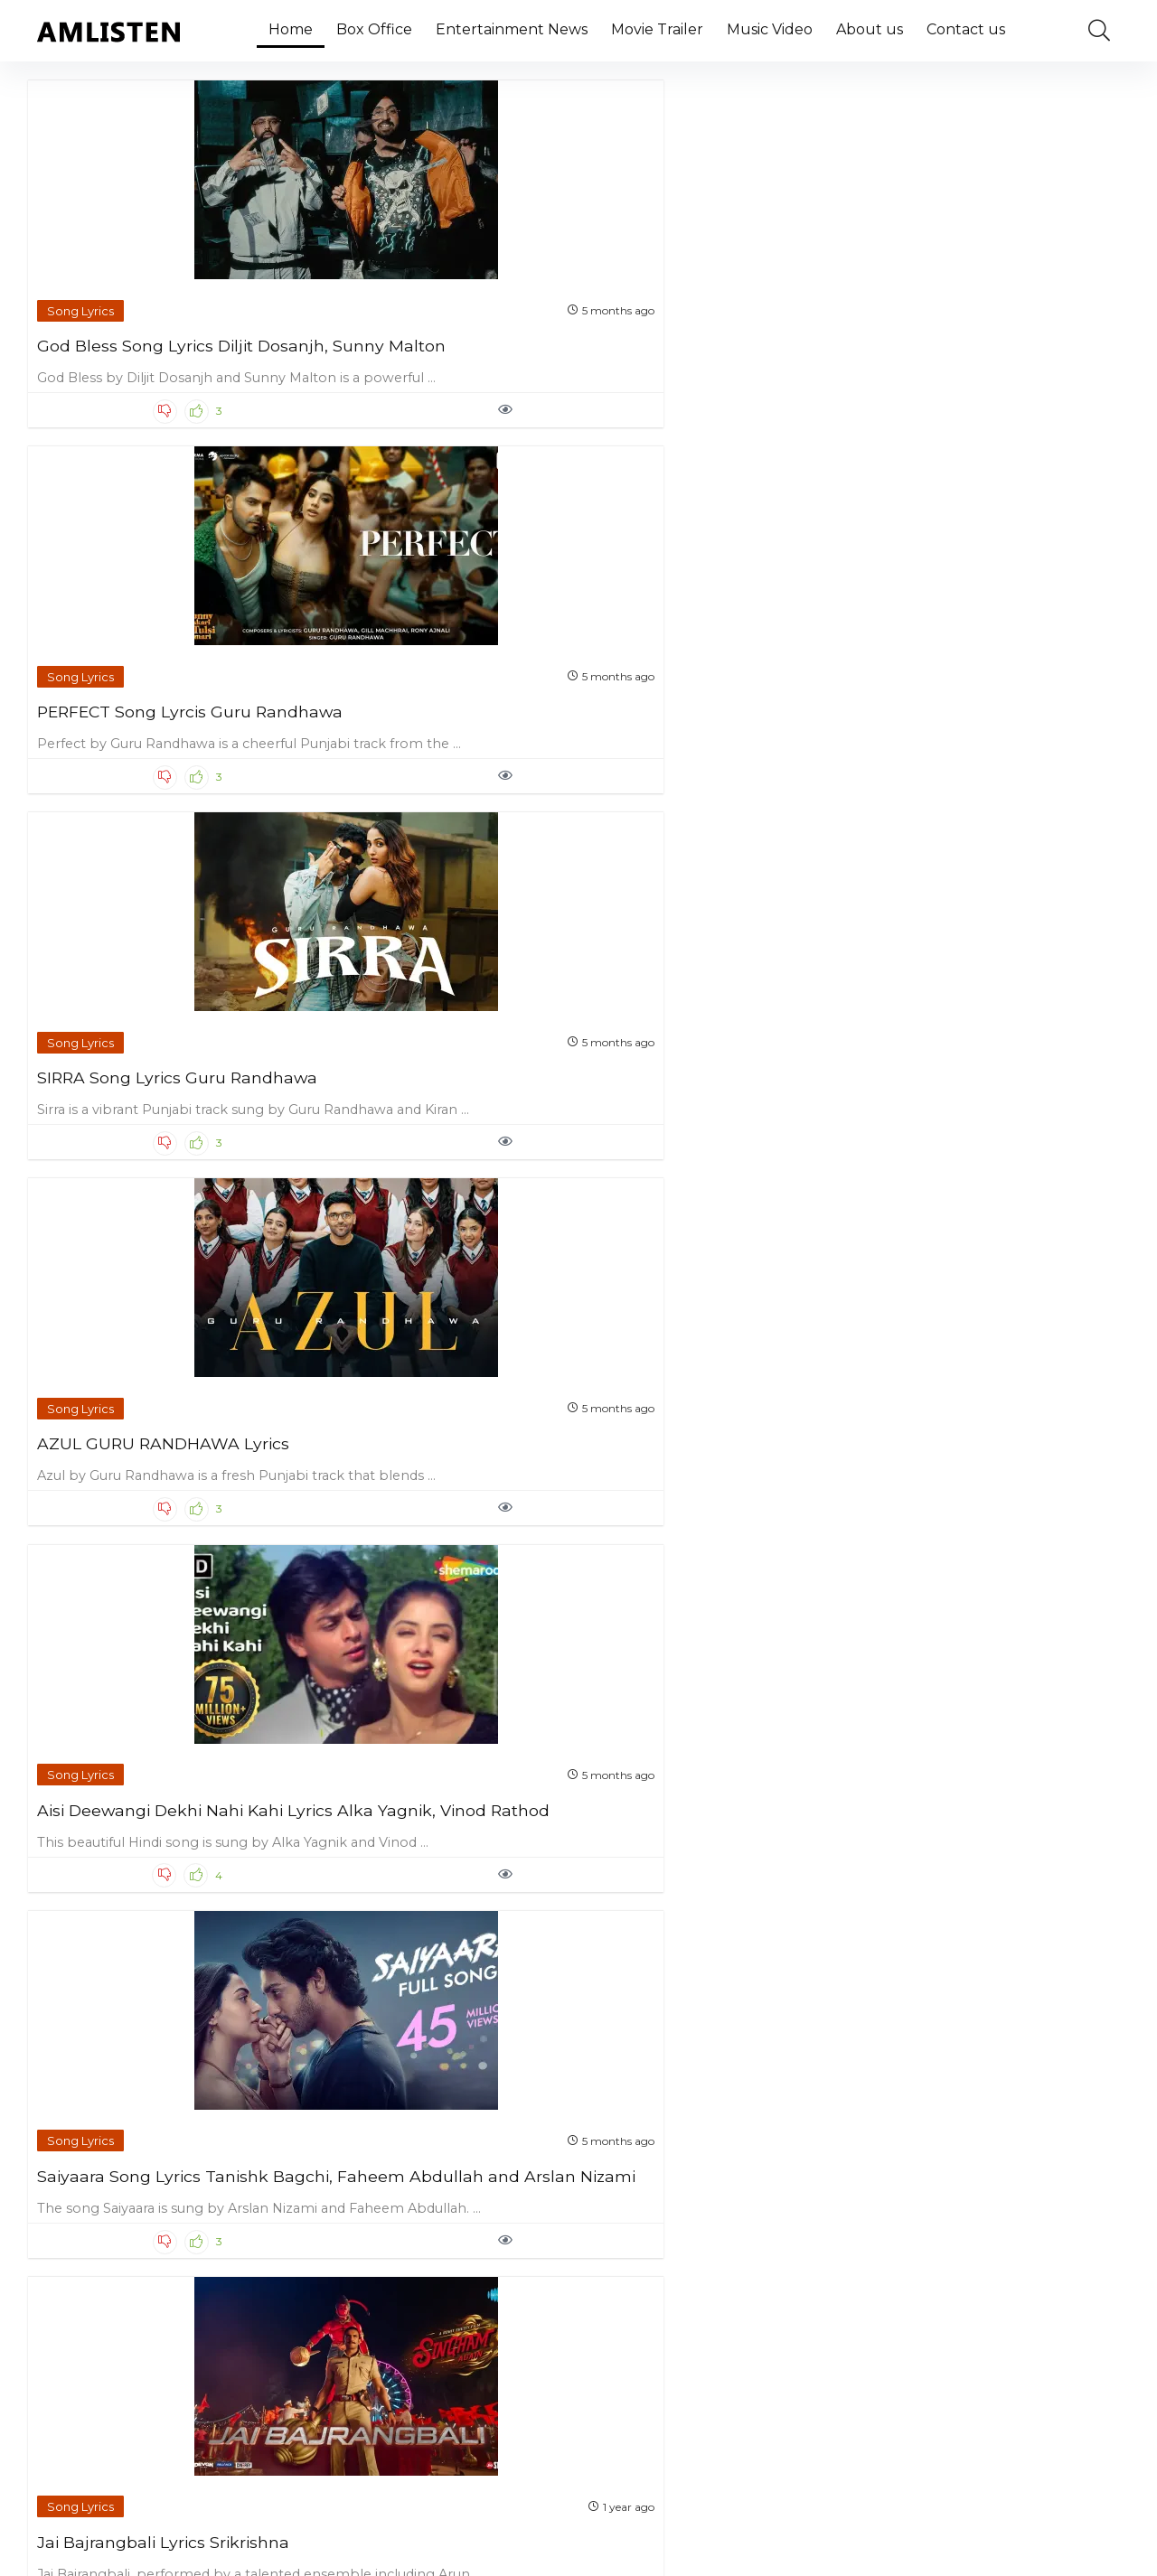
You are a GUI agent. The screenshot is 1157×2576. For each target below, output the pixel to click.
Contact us (966, 29)
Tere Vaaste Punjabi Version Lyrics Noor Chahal (982, 1510)
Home (290, 29)
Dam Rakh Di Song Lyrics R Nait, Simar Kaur (425, 1110)
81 (585, 2433)
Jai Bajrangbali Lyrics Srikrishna (677, 711)
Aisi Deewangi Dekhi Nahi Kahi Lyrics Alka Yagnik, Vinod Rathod (163, 720)
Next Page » (649, 2433)
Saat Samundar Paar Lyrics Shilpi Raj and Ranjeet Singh (429, 1892)
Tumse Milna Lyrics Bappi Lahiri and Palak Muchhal (419, 1510)
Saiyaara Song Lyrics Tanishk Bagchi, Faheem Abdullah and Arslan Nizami (439, 720)
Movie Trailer (657, 29)
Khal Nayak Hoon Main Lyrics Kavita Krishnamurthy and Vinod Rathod (157, 1119)
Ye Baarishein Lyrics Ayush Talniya (699, 1510)
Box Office (374, 29)
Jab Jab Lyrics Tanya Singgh (707, 1883)
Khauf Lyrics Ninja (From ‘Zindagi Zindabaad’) (968, 1110)
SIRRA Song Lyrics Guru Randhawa (687, 329)
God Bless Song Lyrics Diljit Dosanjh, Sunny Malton (148, 329)
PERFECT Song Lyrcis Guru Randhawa (423, 329)
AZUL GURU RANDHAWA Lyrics (971, 329)
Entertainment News (512, 29)
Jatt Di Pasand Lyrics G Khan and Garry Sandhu (155, 2273)
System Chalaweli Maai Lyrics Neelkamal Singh (434, 2273)
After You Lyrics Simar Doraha (712, 2264)
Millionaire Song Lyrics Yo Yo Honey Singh (705, 1110)
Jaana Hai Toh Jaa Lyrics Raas (160, 1501)
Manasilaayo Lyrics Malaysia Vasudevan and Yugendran (983, 711)
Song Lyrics (83, 285)
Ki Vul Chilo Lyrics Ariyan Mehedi (967, 2273)
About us (869, 29)
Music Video (770, 29)
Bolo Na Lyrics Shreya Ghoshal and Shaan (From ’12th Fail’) (992, 1892)
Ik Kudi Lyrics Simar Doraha (149, 1883)
